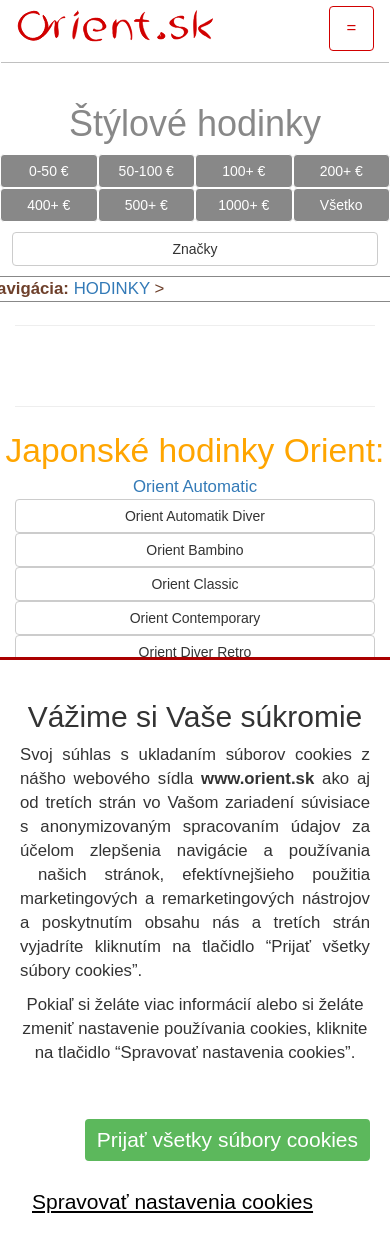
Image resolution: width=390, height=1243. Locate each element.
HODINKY (112, 288)
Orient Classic (194, 584)
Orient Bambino (194, 550)
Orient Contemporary (195, 618)
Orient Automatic (195, 486)
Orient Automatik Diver (195, 516)
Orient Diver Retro (195, 652)
